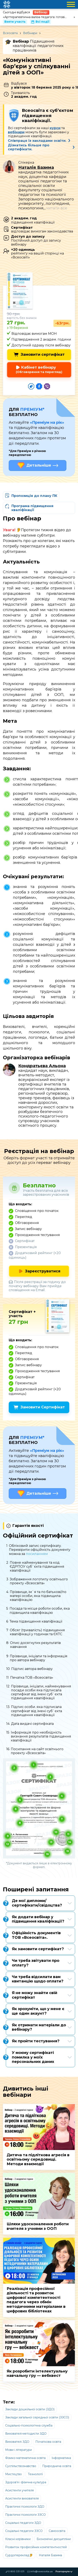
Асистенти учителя (19, 2490)
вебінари (16, 132)
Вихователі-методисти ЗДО (26, 2434)
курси (55, 128)
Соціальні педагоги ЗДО (23, 2523)
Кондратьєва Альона (43, 1065)
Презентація (23, 1247)
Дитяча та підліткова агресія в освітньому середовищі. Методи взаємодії (38, 2159)
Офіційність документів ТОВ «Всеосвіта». (39, 1935)
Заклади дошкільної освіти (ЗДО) (29, 2409)
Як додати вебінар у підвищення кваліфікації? (39, 1919)
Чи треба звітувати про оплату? (39, 1963)
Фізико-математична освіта (25, 2458)
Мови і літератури (18, 2450)
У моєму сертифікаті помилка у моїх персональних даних (39, 2057)
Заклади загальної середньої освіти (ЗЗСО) (37, 2417)
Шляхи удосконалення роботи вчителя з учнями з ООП (38, 2226)
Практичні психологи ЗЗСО (25, 2515)
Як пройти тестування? (39, 2041)
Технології (35, 2474)
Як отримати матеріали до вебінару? (39, 2027)
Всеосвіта (10, 33)
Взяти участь (15, 21)
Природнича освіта (56, 2466)
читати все (56, 208)
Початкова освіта (48, 2442)
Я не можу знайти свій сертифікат (39, 1995)
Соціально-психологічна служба (28, 2426)
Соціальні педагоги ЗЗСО (24, 2531)
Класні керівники (18, 2539)
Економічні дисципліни (54, 2539)
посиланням (37, 1554)
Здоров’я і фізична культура (25, 2482)
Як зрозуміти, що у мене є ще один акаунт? (39, 2011)
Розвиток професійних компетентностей (36, 2547)
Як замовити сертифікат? (39, 1949)
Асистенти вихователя (22, 2499)
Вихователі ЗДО (17, 2442)
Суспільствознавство (20, 2466)
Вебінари (30, 33)
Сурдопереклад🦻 (19, 2555)
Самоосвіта (57, 2531)
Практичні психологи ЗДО (24, 2507)
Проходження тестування (34, 1235)
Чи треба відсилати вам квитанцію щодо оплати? (39, 1979)
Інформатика (61, 2458)
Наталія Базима (36, 167)
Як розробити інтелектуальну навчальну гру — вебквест (37, 2373)
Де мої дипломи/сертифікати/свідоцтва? (39, 1903)
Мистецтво (13, 2474)
